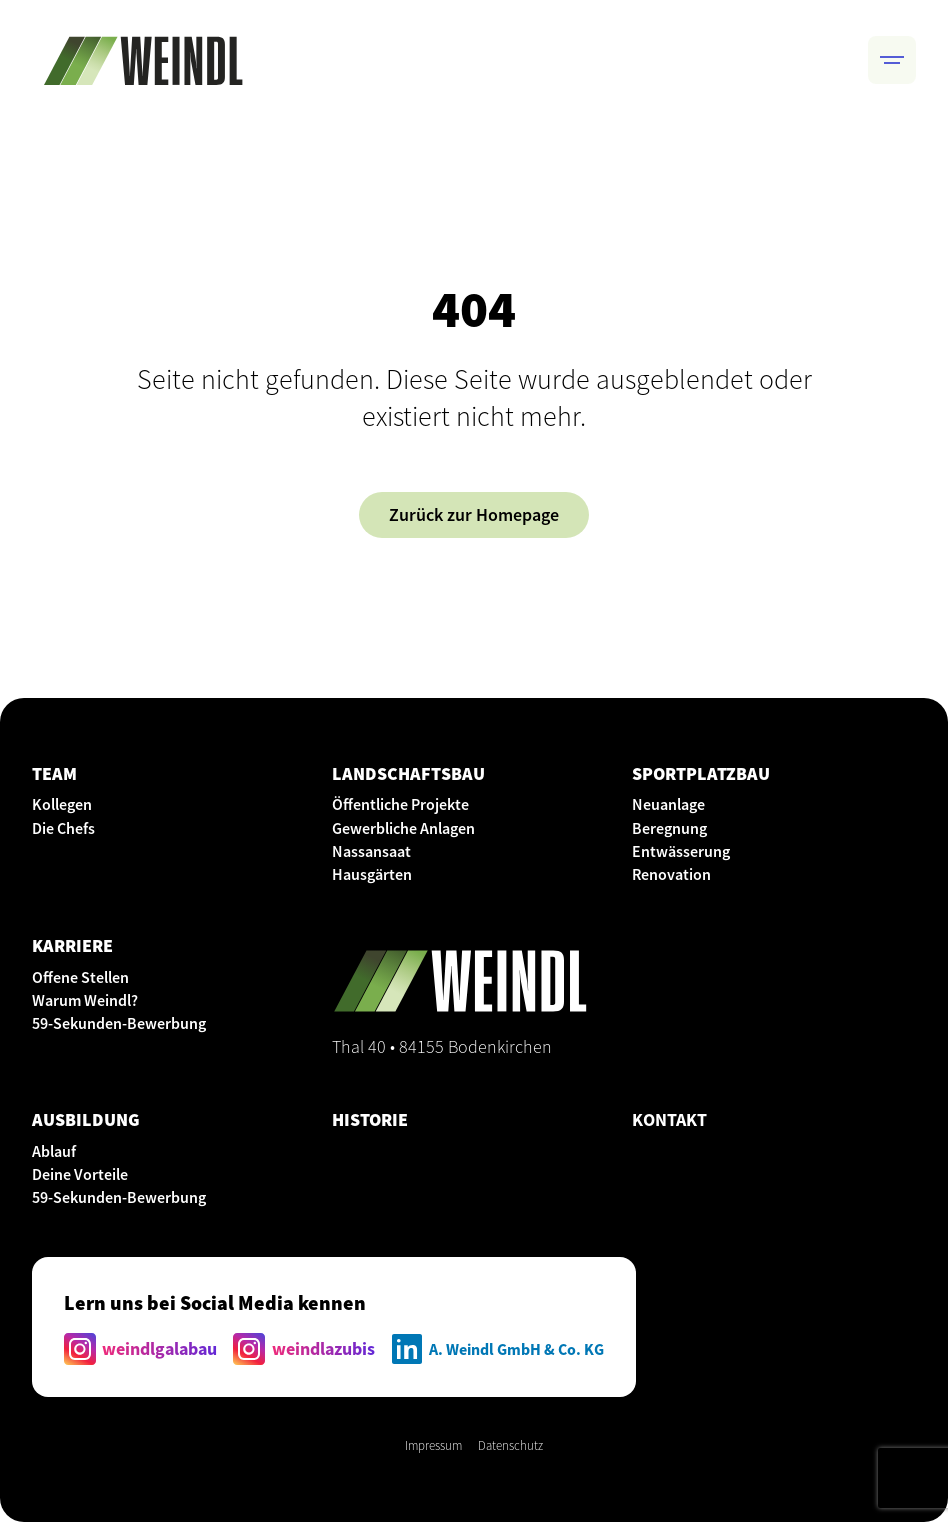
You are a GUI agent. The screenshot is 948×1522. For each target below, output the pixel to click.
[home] (143, 60)
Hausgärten (372, 874)
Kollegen (62, 804)
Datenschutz (510, 1445)
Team (54, 773)
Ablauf (54, 1151)
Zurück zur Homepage (474, 514)
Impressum (433, 1445)
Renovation (671, 874)
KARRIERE (72, 945)
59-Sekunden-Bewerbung (119, 1023)
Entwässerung (681, 851)
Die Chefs (63, 828)
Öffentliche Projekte (400, 804)
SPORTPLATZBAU (701, 773)
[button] (892, 60)
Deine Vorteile (80, 1174)
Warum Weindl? (85, 1000)
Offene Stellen (80, 977)
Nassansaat (371, 851)
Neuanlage (668, 804)
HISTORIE (370, 1119)
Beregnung (669, 828)
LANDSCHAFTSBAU (408, 773)
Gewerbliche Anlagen (403, 828)
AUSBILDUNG (86, 1119)
